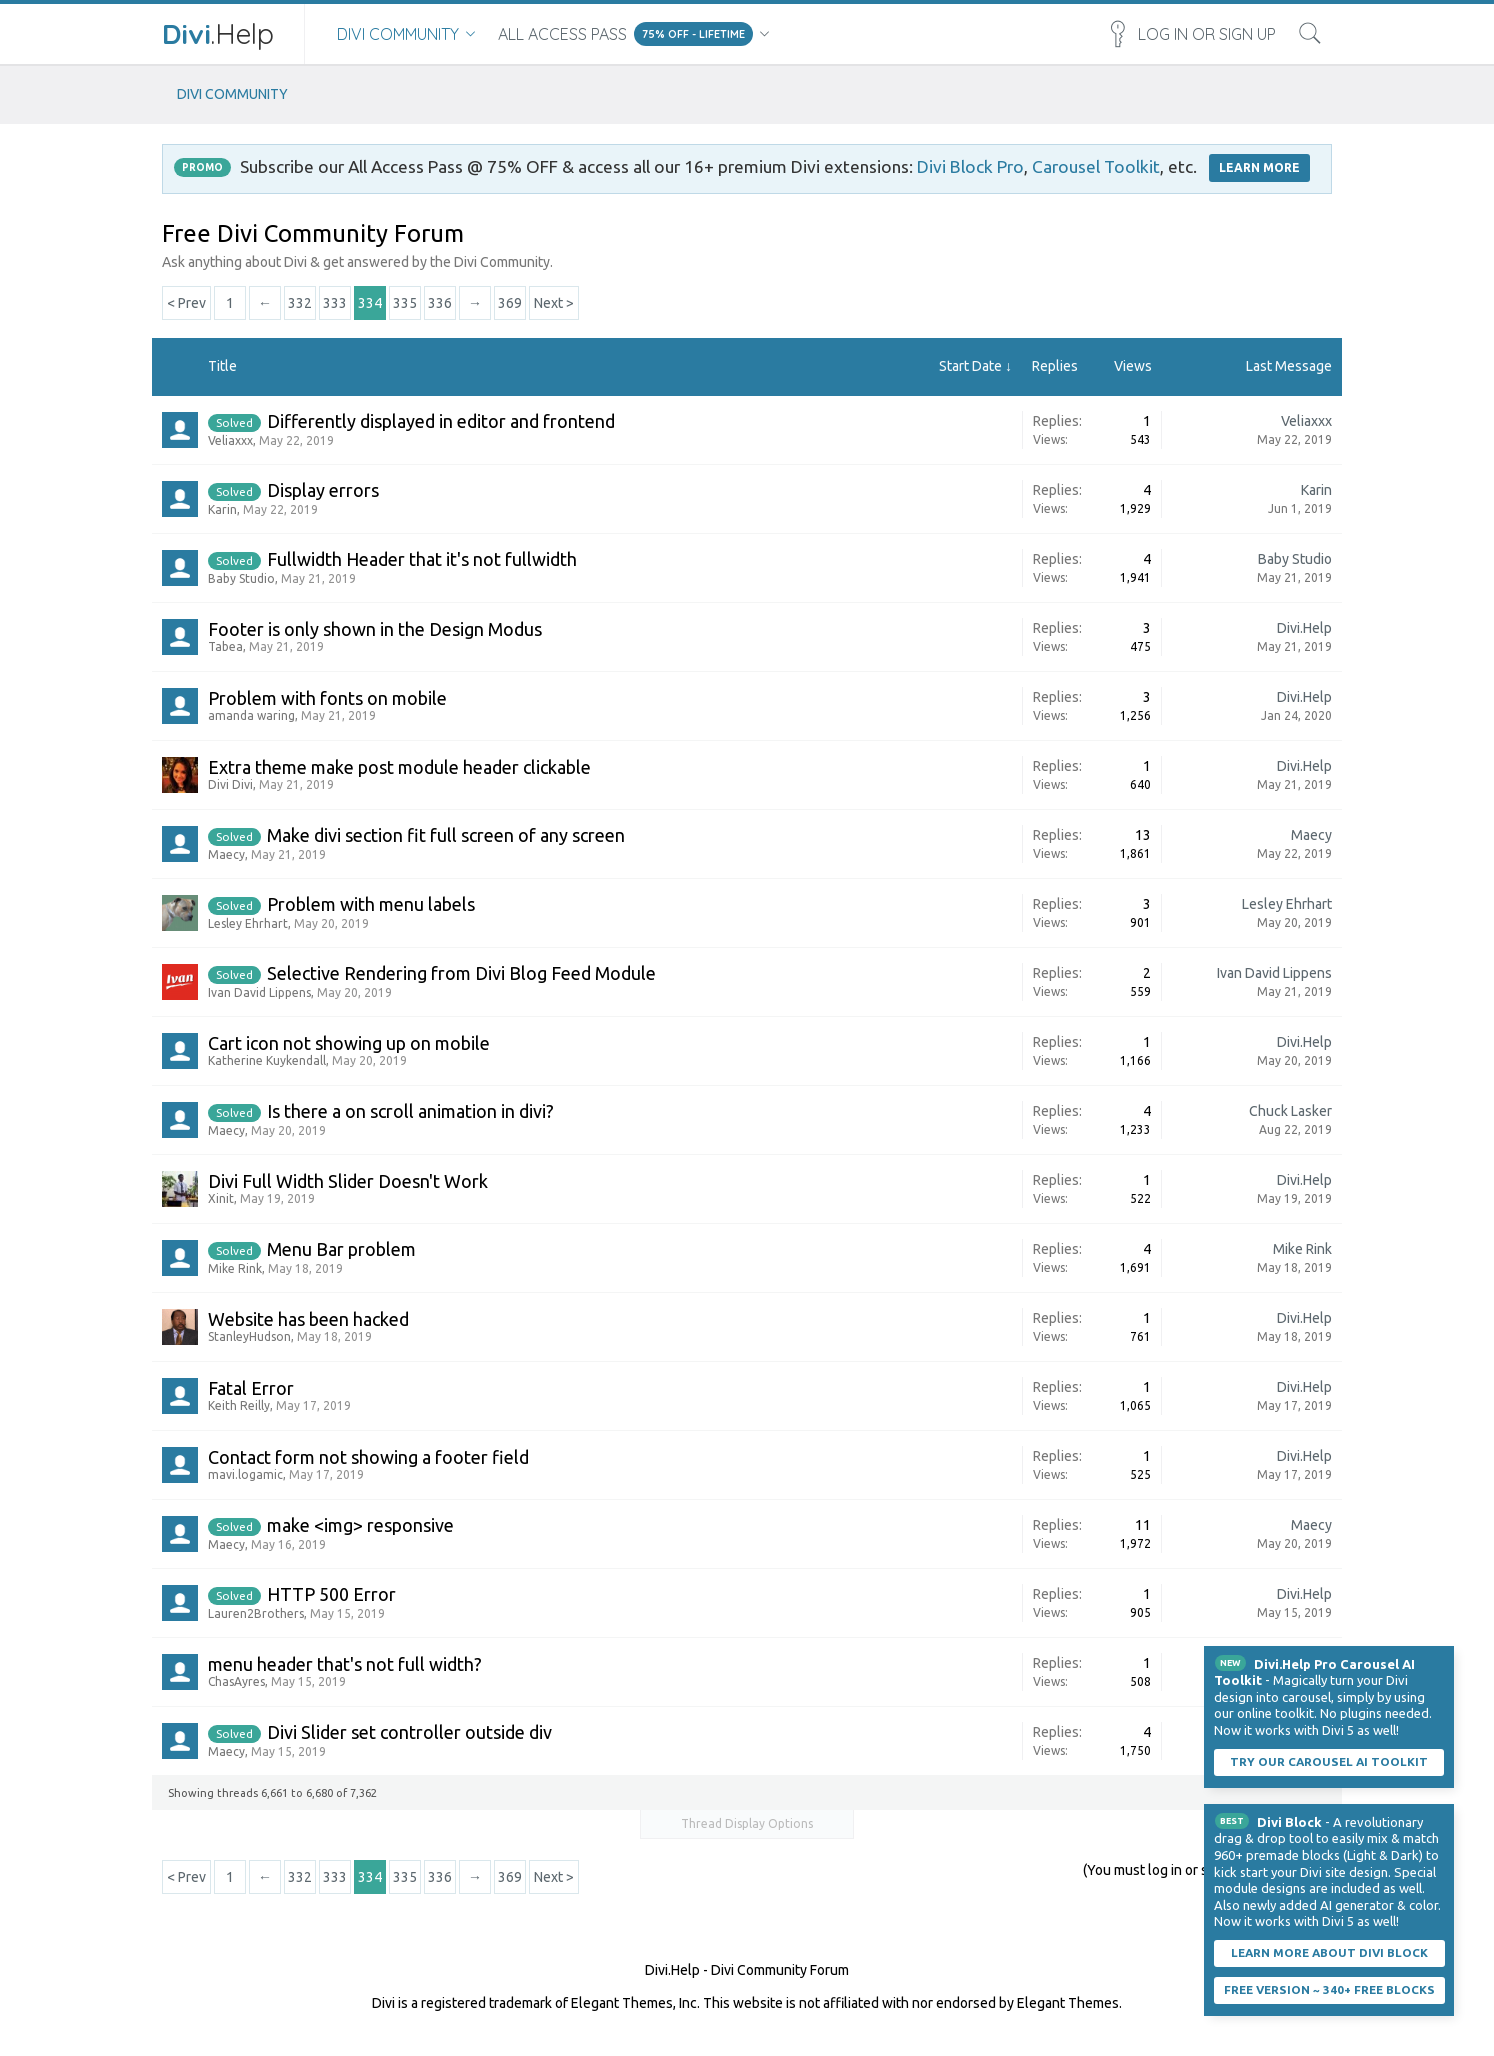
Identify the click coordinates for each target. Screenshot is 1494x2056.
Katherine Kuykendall (267, 1060)
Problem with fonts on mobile (327, 698)
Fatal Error (251, 1388)
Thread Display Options (747, 1823)
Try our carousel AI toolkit (1329, 1761)
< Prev (186, 303)
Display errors (323, 490)
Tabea (225, 646)
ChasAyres (236, 1681)
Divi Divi (230, 784)
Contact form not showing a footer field (368, 1457)
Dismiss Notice (1441, 1659)
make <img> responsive (360, 1525)
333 (335, 303)
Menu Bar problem (341, 1249)
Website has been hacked (308, 1319)
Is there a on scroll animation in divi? (410, 1111)
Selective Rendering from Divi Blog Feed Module (461, 973)
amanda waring (251, 715)
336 (440, 303)
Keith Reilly (239, 1405)
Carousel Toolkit (1096, 166)
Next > (554, 303)
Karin (222, 509)
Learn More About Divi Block (1329, 1952)
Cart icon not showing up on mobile (349, 1043)
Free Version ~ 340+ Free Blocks (1329, 1989)
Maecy (226, 854)
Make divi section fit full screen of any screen (446, 835)
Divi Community (398, 34)
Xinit (221, 1198)
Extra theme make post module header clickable (399, 767)
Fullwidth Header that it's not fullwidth (422, 559)
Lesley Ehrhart (248, 923)
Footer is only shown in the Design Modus (375, 629)
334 (370, 303)
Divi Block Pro (970, 166)
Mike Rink (235, 1268)
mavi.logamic (245, 1474)
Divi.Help (1304, 628)
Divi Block (1289, 1822)
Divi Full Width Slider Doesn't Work (348, 1181)
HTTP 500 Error (331, 1594)
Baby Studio (241, 578)
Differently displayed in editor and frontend (441, 421)
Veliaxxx (230, 440)
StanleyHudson (249, 1336)
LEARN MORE (1259, 167)
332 (300, 303)
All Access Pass (562, 34)
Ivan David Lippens (259, 992)
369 (510, 303)
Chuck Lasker (1290, 1111)
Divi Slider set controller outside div (409, 1732)
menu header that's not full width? (345, 1664)
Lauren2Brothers (256, 1613)
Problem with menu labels (371, 904)
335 (405, 303)
